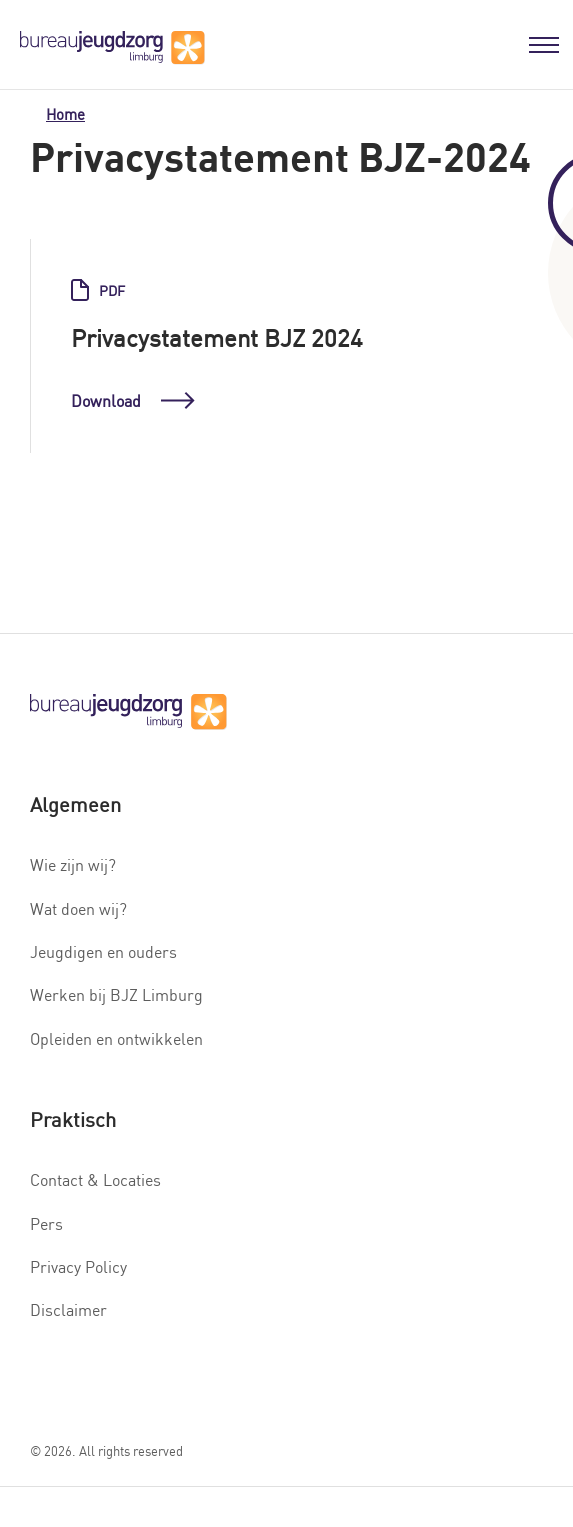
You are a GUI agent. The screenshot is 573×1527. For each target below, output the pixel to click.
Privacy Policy (78, 1267)
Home (65, 114)
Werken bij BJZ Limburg (116, 995)
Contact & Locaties (95, 1180)
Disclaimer (68, 1310)
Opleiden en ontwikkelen (116, 1039)
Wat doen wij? (78, 909)
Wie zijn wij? (73, 865)
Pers (46, 1224)
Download (133, 402)
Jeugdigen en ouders (103, 952)
